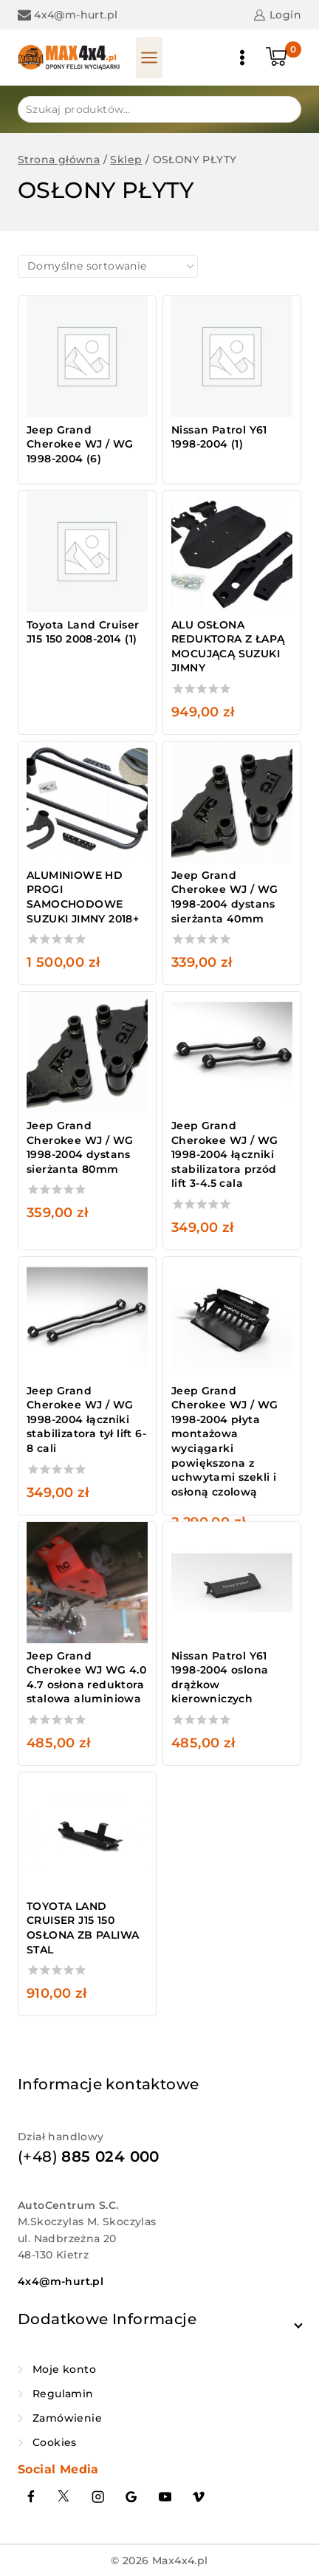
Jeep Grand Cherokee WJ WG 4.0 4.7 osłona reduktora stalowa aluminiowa (86, 1677)
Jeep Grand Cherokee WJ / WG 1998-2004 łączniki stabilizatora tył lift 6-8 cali (86, 1419)
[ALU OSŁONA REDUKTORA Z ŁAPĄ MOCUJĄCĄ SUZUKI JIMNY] (231, 551)
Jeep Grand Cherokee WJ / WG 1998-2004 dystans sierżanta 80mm (80, 1147)
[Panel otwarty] (149, 57)
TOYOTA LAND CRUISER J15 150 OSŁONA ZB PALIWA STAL (83, 1928)
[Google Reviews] (132, 2497)
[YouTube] (165, 2497)
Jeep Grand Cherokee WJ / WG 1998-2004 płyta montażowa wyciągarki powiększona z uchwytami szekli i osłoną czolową (224, 1441)
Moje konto (64, 2369)
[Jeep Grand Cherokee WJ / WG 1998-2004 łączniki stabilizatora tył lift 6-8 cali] (87, 1317)
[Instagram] (98, 2497)
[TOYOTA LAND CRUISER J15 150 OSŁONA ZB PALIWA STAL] (87, 1833)
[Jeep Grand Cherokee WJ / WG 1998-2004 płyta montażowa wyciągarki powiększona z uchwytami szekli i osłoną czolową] (231, 1317)
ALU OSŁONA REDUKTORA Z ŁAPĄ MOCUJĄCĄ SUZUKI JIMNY (227, 646)
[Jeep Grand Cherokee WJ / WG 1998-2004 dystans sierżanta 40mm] (231, 802)
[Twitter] (65, 2497)
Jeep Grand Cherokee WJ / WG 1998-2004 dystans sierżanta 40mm (224, 897)
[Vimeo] (199, 2497)
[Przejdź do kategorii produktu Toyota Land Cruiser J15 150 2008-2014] (87, 572)
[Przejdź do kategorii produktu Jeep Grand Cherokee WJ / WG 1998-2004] (87, 384)
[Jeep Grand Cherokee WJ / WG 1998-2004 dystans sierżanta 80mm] (87, 1052)
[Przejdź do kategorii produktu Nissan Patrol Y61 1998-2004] (231, 377)
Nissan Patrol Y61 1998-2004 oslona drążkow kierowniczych (219, 1677)
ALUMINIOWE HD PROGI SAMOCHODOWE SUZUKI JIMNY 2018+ (83, 897)
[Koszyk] (283, 58)
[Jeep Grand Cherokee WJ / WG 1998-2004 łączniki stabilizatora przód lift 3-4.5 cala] (231, 1052)
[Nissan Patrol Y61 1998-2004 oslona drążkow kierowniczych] (231, 1582)
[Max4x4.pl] (69, 57)
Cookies (54, 2442)
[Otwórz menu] (242, 57)
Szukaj (281, 108)
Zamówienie (67, 2418)
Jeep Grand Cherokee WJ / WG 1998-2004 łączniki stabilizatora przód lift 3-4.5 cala (224, 1154)
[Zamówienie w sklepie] (108, 266)
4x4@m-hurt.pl (60, 2281)
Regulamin (63, 2393)
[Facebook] (31, 2497)
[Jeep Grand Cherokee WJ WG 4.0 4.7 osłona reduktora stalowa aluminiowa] (87, 1582)
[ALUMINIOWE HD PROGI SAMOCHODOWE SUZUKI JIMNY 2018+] (87, 802)
